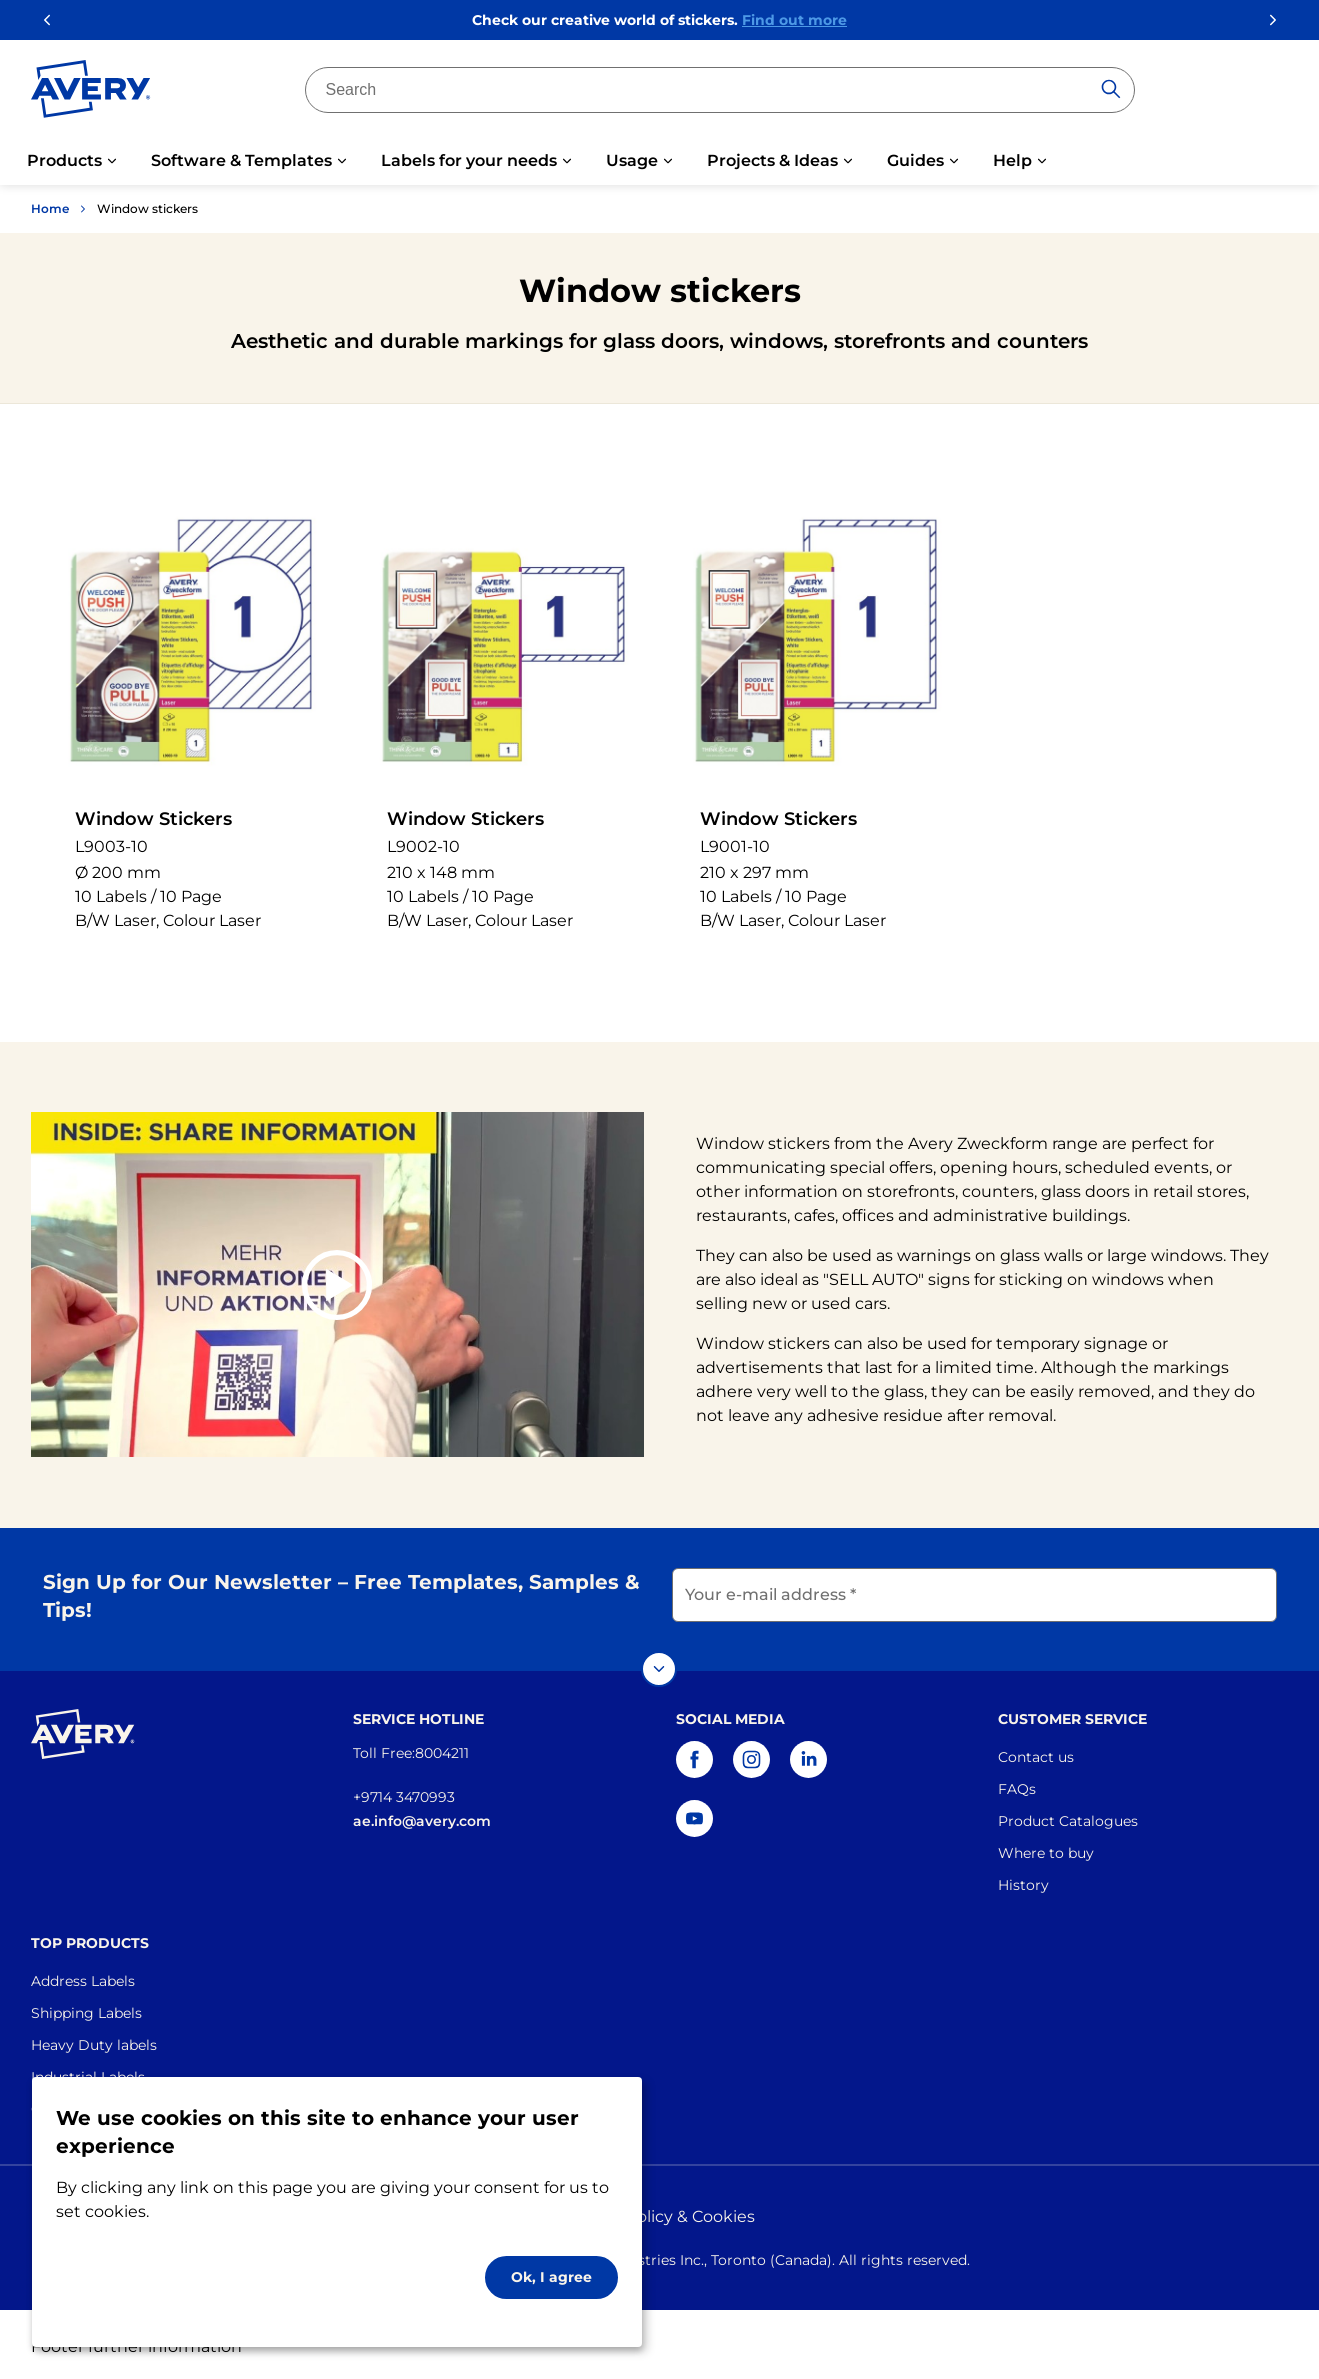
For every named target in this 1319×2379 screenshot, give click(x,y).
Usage (632, 160)
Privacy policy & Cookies (660, 2211)
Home (50, 208)
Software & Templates (241, 160)
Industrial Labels (88, 2072)
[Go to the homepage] (91, 93)
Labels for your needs (469, 160)
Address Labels (83, 1976)
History (1023, 1880)
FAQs (1017, 1784)
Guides (915, 160)
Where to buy (1046, 1848)
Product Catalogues (1068, 1816)
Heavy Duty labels (94, 2040)
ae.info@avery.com (422, 1816)
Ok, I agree (551, 2277)
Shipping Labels (86, 2008)
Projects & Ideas (772, 160)
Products (64, 160)
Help (1012, 160)
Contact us (1036, 1752)
